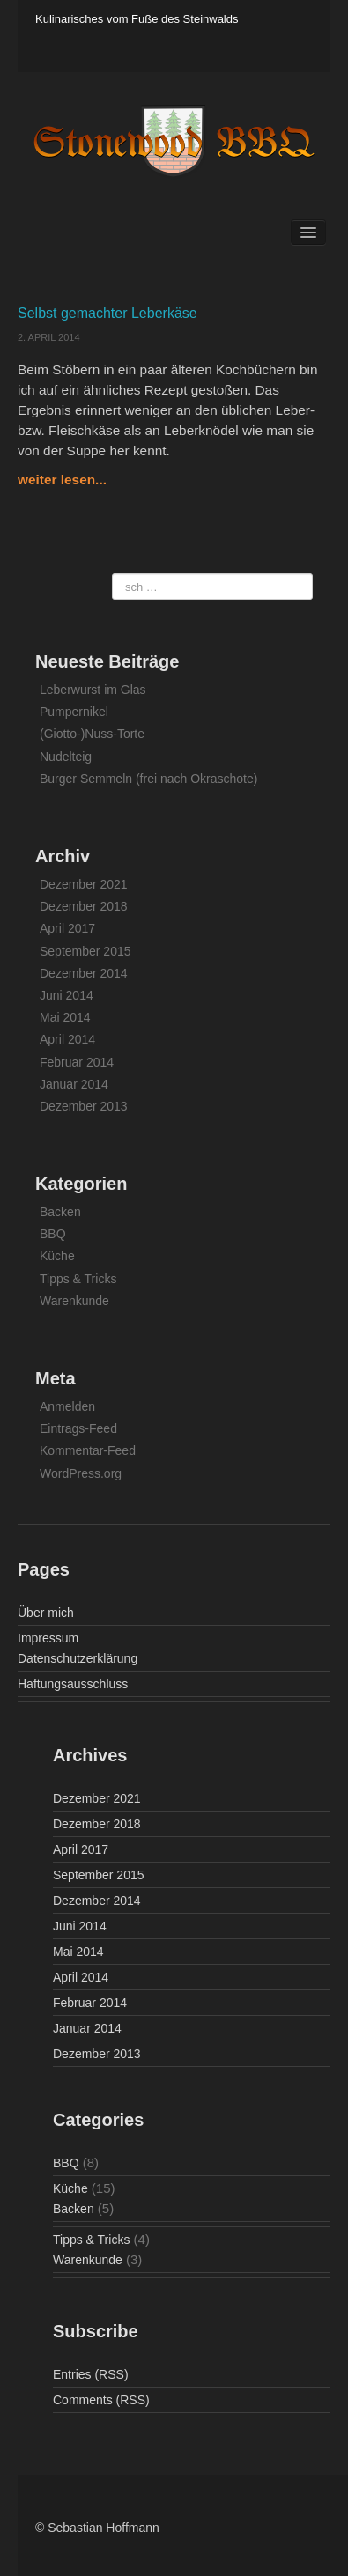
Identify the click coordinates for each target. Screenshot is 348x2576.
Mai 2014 (65, 1017)
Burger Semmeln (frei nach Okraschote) (148, 778)
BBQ (53, 1234)
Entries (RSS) (91, 2374)
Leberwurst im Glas (93, 690)
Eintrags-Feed (78, 1428)
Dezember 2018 (84, 906)
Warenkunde (74, 1301)
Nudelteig (66, 756)
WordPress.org (81, 1473)
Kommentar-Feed (88, 1450)
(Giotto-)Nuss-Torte (92, 734)
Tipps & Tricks (78, 1279)
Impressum (48, 1638)
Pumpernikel (74, 712)
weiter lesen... (62, 479)
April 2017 (67, 928)
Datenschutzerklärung (77, 1658)
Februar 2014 (77, 1062)
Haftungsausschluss (73, 1684)
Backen (60, 1212)
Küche (57, 1256)
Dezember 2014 (84, 973)
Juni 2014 (66, 995)
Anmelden (67, 1406)
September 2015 (85, 951)
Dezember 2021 (84, 884)
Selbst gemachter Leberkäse (107, 313)
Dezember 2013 (84, 1106)
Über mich (46, 1612)
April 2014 (67, 1039)
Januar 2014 (74, 1084)
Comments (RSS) (101, 2400)
